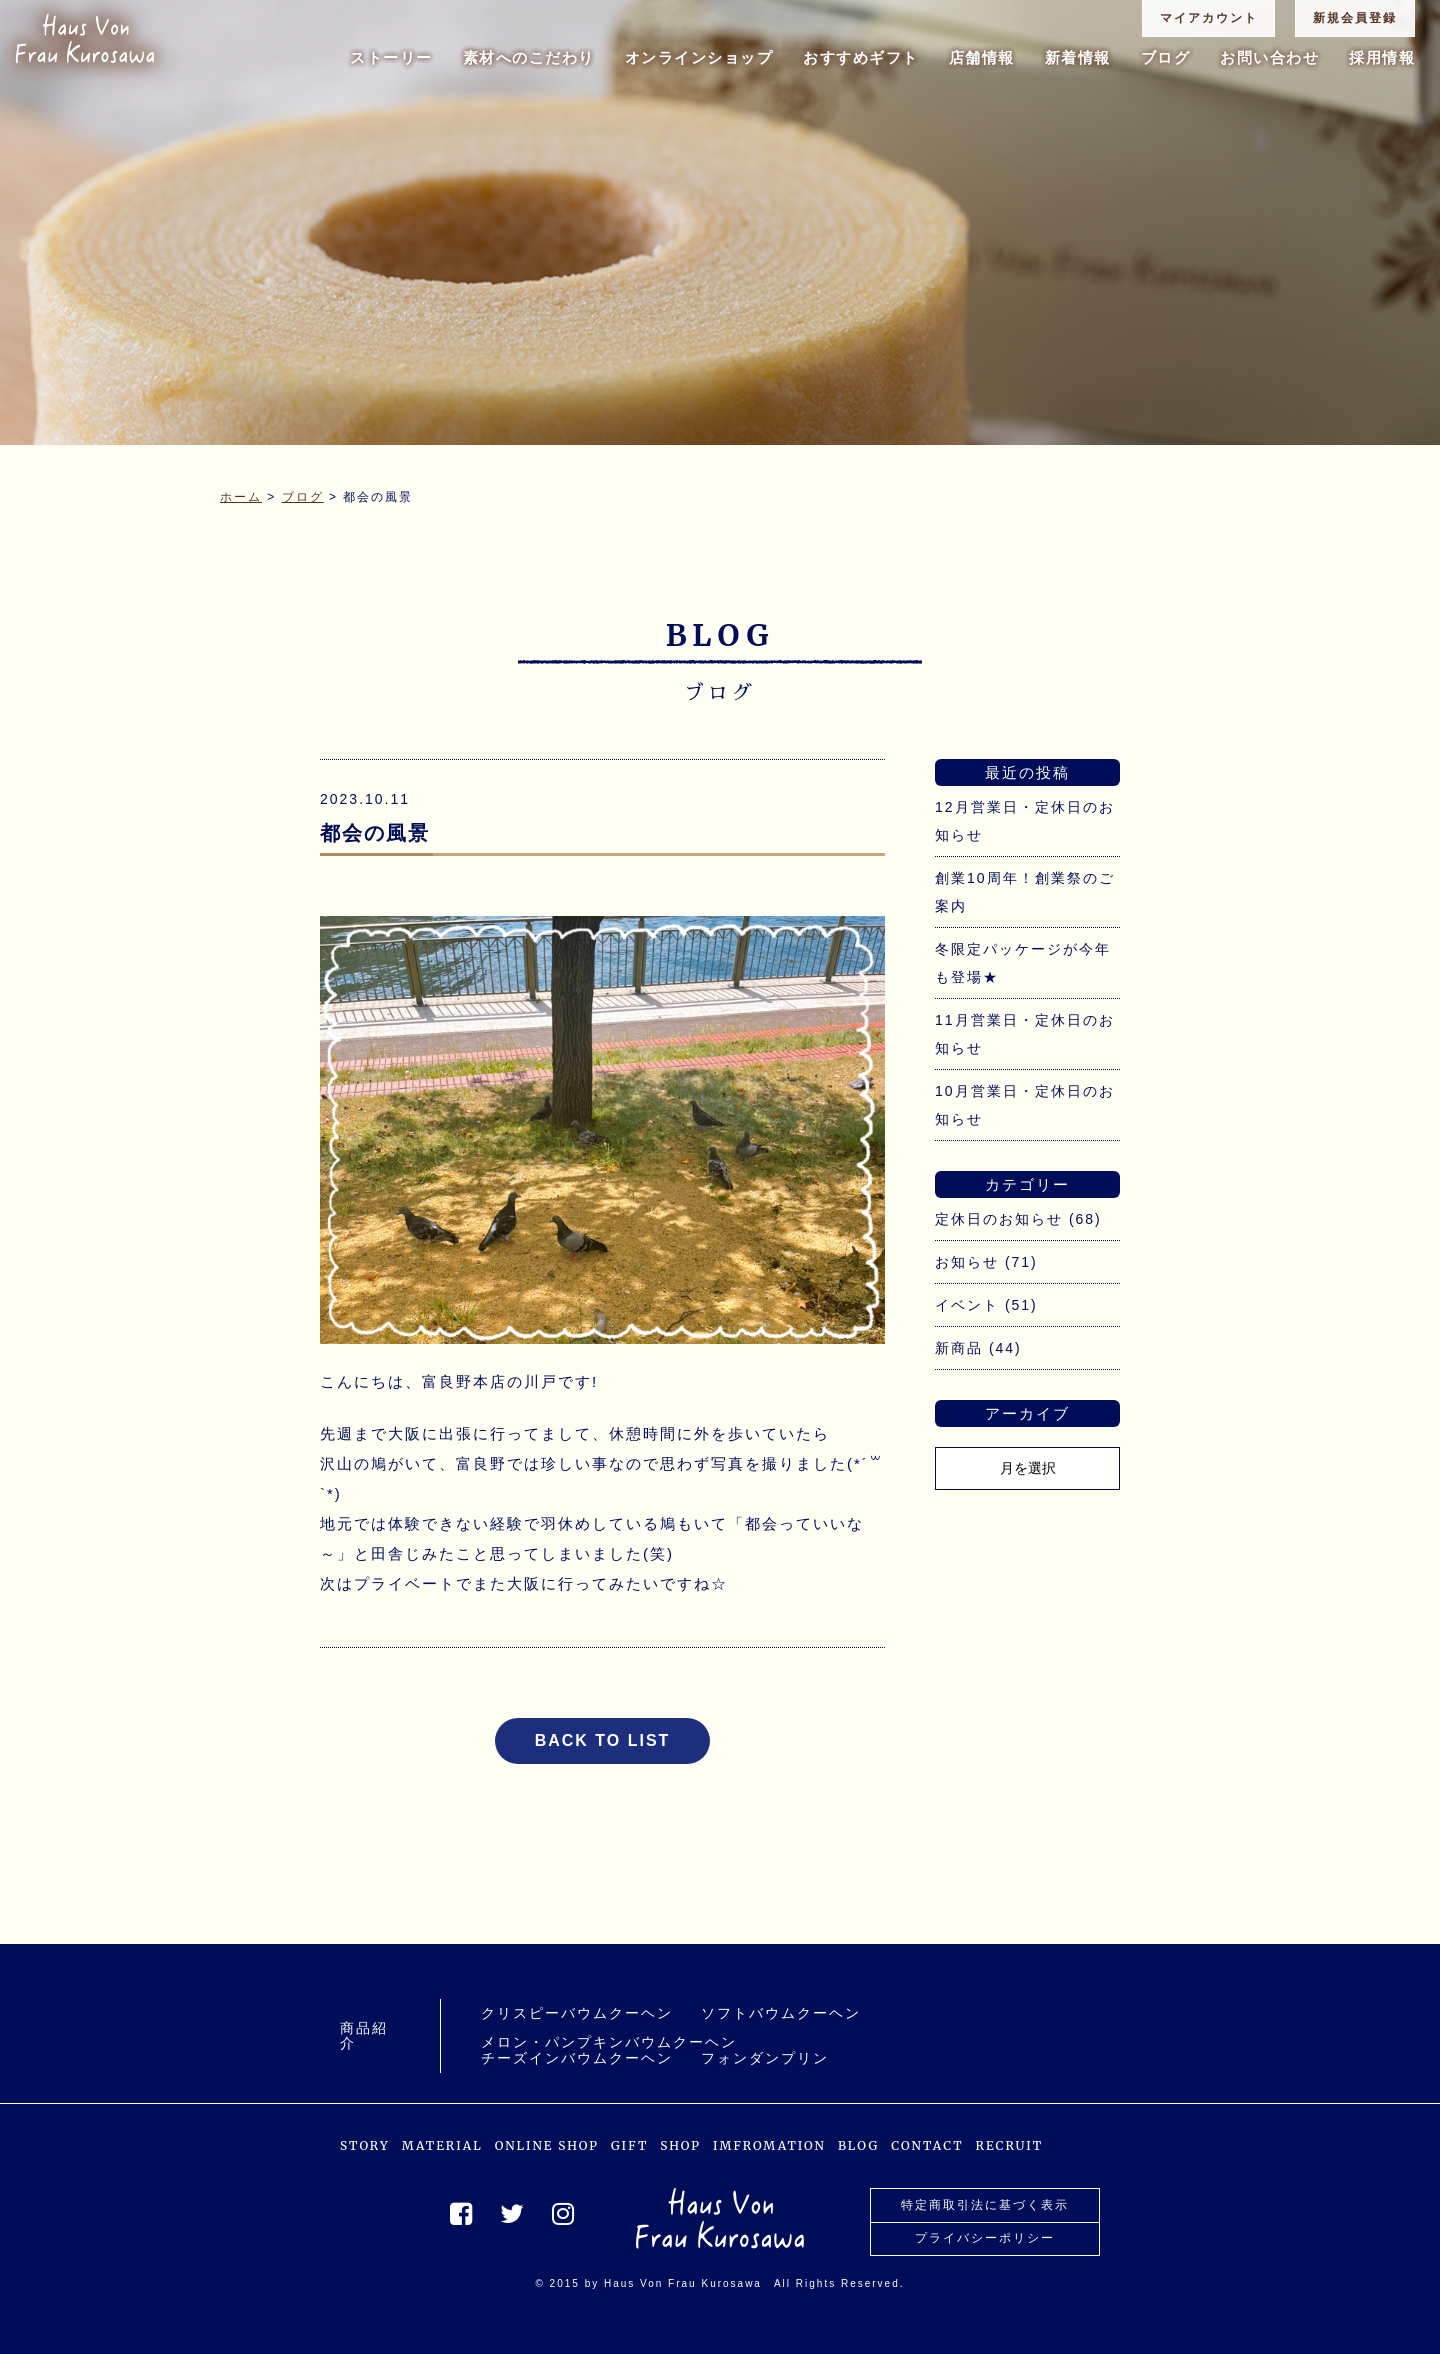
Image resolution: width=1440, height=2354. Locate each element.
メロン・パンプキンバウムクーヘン (609, 2042)
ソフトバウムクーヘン (781, 2013)
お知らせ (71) (986, 1262)
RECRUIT (1010, 2145)
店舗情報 (982, 58)
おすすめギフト (861, 58)
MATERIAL (442, 2145)
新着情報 (1078, 58)
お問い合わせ (1269, 58)
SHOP (680, 2145)
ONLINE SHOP (547, 2145)
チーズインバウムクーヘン (577, 2058)
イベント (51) (986, 1305)
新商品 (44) (978, 1348)
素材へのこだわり (529, 58)
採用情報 (1382, 58)
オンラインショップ (699, 58)
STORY (365, 2145)
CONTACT (927, 2145)
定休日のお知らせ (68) (1018, 1219)
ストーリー (391, 58)
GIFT (629, 2145)
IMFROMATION (769, 2145)
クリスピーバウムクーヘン (577, 2013)
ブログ (1166, 58)
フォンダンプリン (765, 2058)
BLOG (858, 2145)
